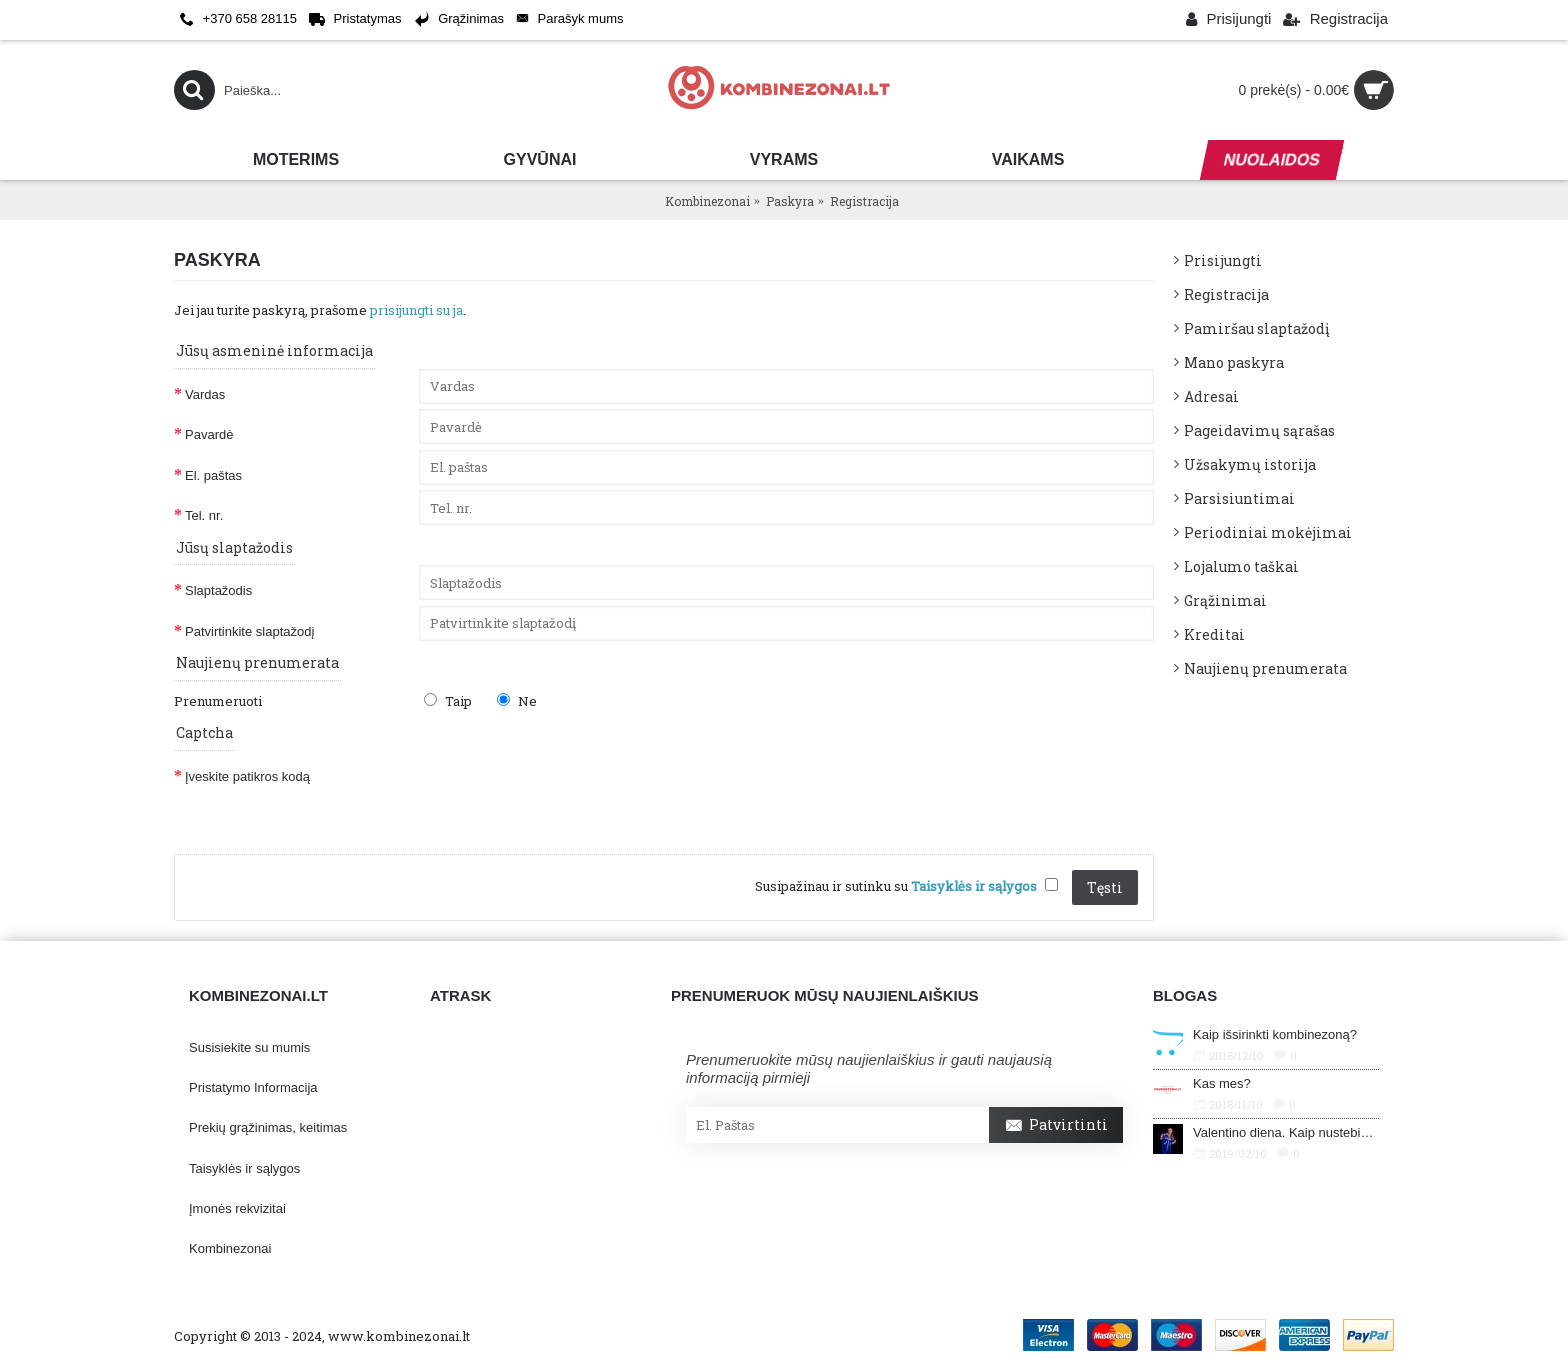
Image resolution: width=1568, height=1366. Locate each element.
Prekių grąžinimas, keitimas (268, 1127)
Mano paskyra (1234, 362)
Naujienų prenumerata (1265, 668)
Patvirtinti (1056, 1126)
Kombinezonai (230, 1248)
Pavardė (209, 434)
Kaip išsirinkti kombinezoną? (1275, 1034)
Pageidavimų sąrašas (1259, 430)
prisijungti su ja (416, 310)
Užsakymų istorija (1250, 464)
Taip (448, 701)
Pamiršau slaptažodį (1256, 328)
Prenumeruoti (218, 701)
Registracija (1226, 294)
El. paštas (213, 475)
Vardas (205, 394)
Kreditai (1214, 634)
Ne (517, 701)
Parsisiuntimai (1239, 498)
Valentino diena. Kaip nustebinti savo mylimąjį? (1286, 1132)
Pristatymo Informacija (253, 1087)
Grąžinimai (1225, 600)
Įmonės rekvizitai (237, 1208)
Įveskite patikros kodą (247, 776)
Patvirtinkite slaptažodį (249, 631)
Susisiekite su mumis (249, 1047)
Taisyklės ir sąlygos (244, 1168)
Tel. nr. (204, 515)
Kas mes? (1222, 1083)
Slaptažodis (218, 590)
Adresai (1211, 396)
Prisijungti (1223, 260)
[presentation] (571, 790)
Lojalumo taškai (1241, 566)
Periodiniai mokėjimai (1268, 532)
